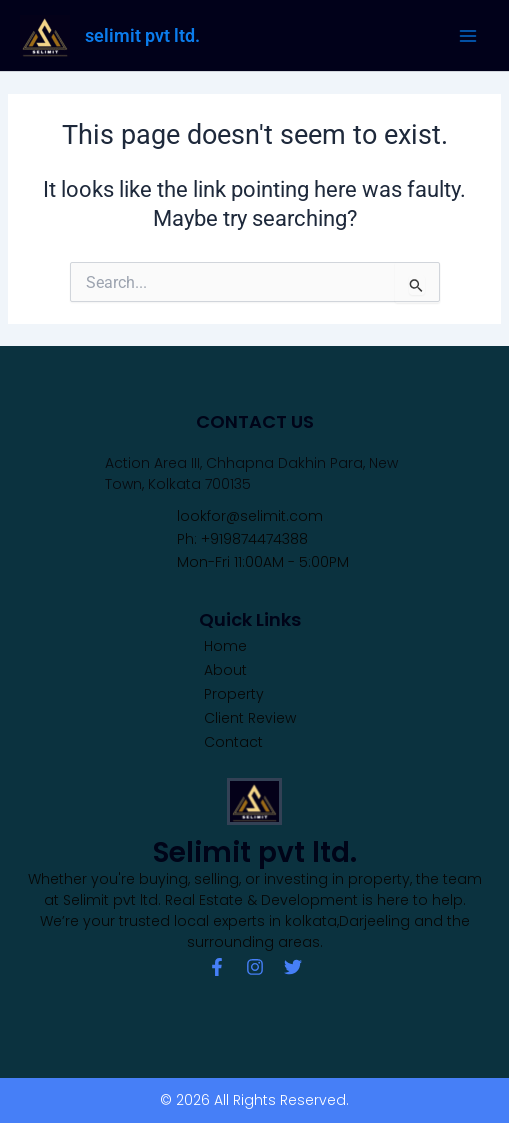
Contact (233, 742)
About (225, 670)
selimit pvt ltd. (142, 35)
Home (225, 646)
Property (234, 694)
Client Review (250, 718)
